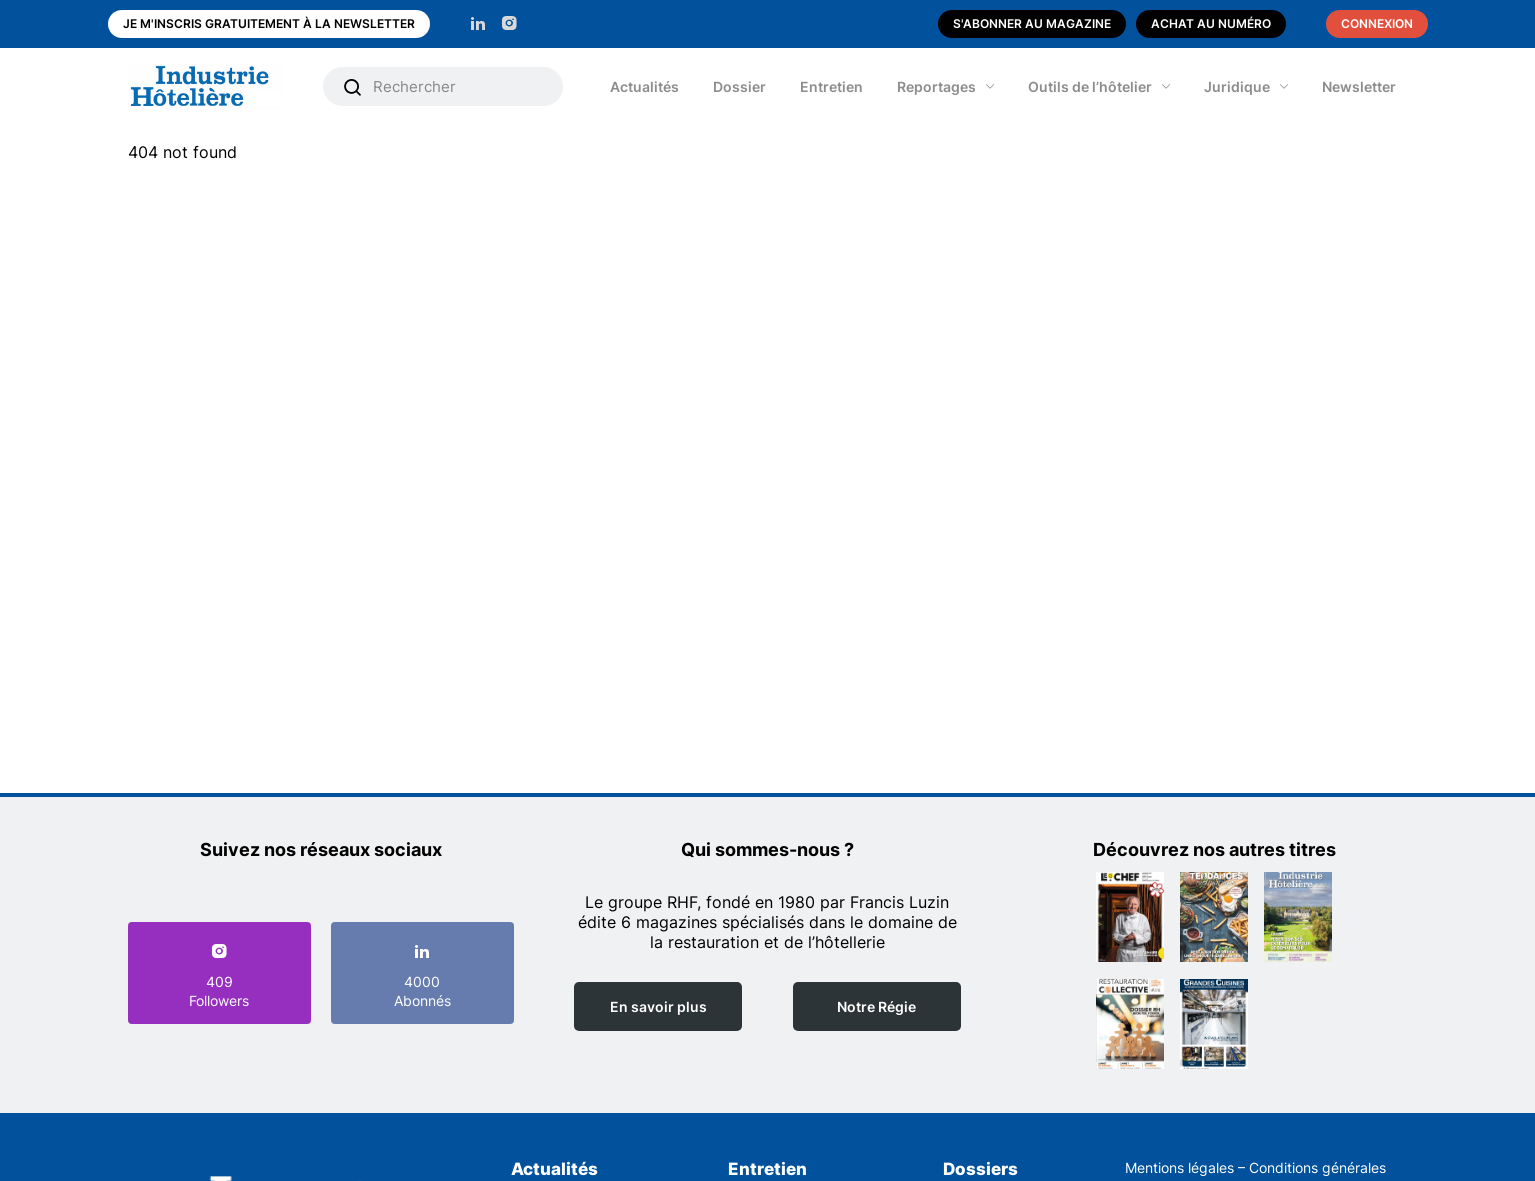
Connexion (1377, 23)
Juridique (1237, 86)
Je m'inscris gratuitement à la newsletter (269, 23)
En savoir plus (658, 1006)
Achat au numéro (1211, 23)
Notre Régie (876, 1006)
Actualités (644, 86)
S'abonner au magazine (1032, 23)
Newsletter (1359, 86)
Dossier (739, 86)
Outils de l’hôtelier (1090, 86)
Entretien (831, 86)
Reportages (936, 86)
